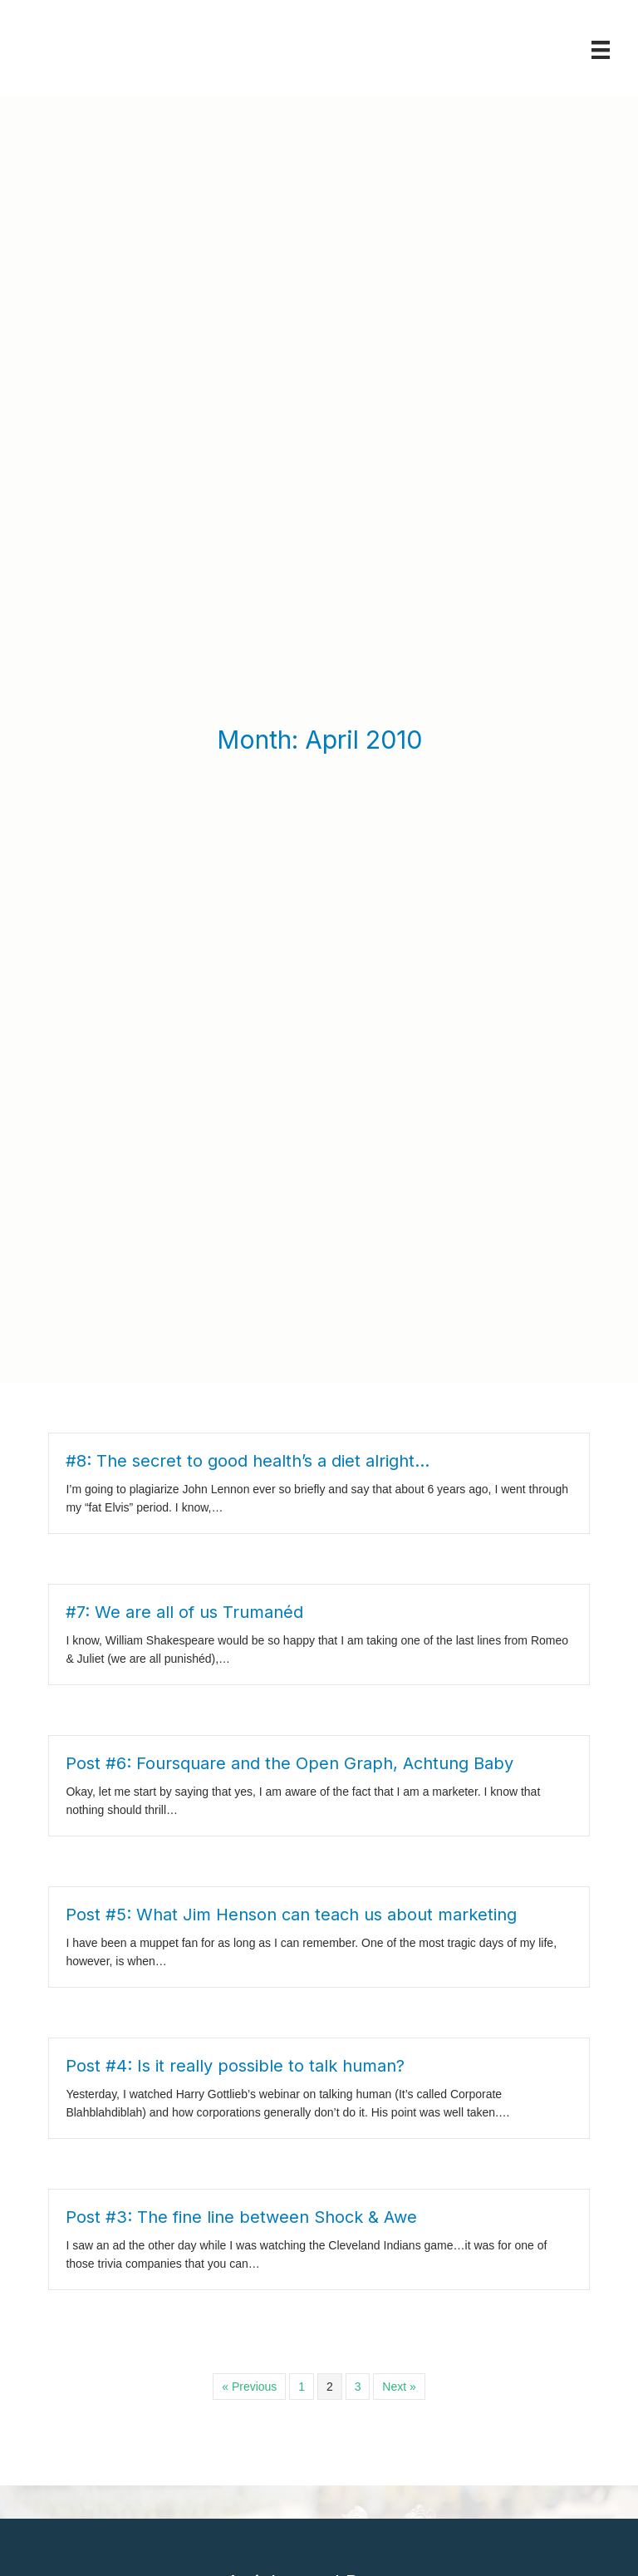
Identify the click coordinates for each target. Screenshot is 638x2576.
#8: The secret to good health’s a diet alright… (247, 1130)
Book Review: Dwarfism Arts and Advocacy (296, 2497)
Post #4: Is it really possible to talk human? (235, 1735)
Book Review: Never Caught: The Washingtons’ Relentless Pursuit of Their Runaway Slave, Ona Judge (311, 2339)
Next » (398, 2055)
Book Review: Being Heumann (259, 2551)
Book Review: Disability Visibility (264, 2441)
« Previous (249, 2055)
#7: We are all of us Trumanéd (184, 1281)
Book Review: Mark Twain (245, 2386)
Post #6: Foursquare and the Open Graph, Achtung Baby (289, 1433)
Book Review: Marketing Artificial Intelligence (301, 2524)
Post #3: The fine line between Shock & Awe (241, 1886)
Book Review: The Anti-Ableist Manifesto (289, 2468)
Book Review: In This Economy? (265, 2413)
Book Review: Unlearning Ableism (269, 2292)
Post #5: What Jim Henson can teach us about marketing (291, 1584)
